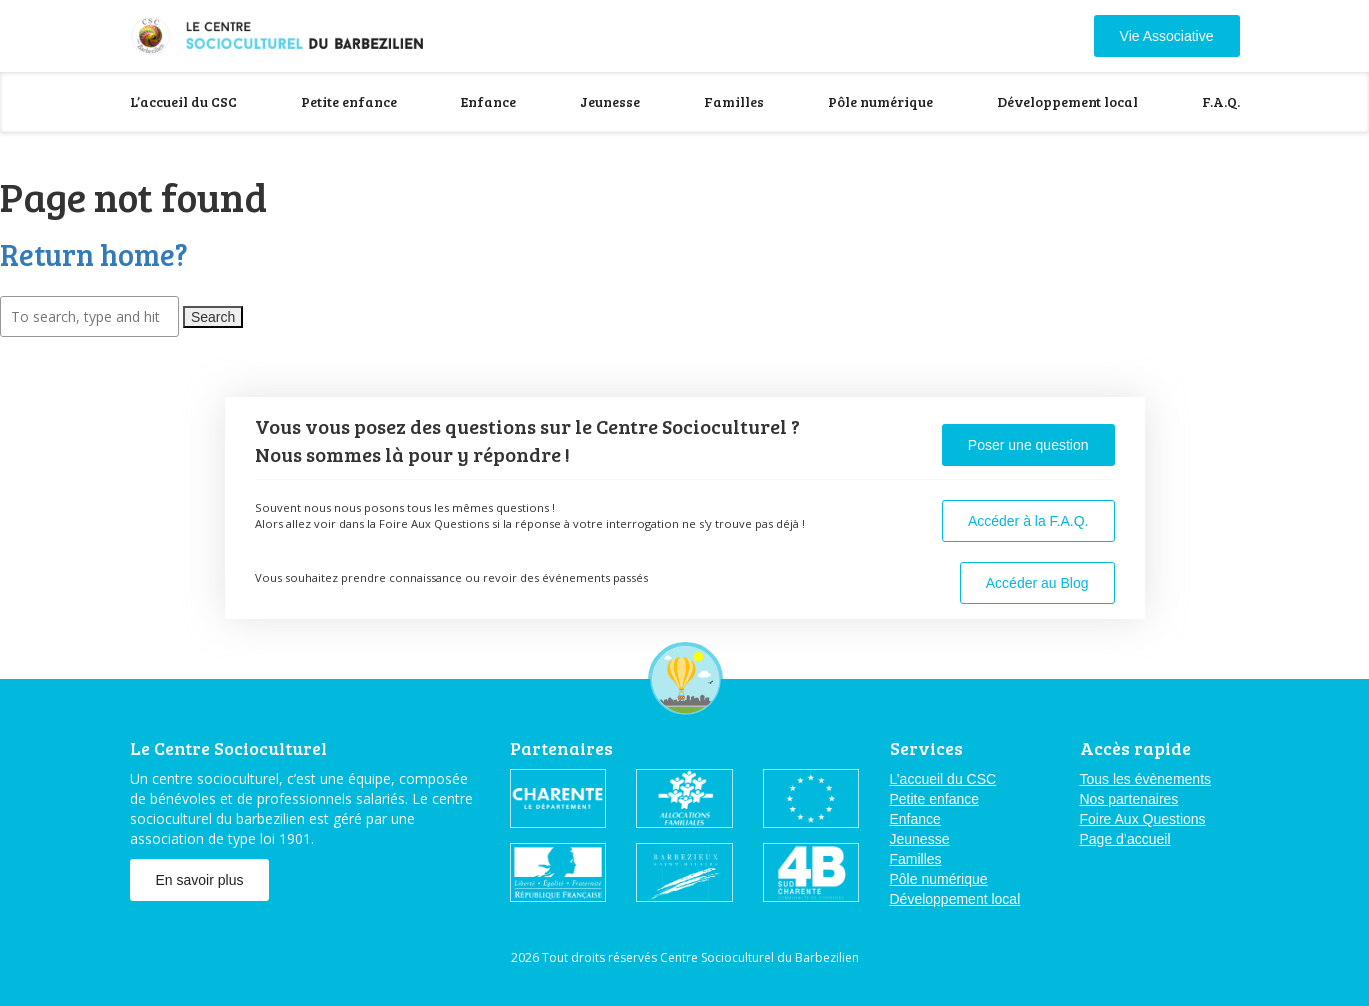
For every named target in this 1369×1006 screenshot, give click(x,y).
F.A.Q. (1221, 101)
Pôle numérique (880, 101)
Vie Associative (1167, 36)
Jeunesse (610, 101)
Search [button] (213, 317)
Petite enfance (349, 101)
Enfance (488, 101)
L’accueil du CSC (183, 101)
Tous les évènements (1146, 779)
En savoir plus (200, 880)
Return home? (94, 254)
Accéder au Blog (1037, 583)
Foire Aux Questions (1143, 819)
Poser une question (1028, 445)
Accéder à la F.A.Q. (1028, 521)
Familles (734, 101)
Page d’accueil (1125, 839)
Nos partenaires (1129, 799)
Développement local (1067, 101)
